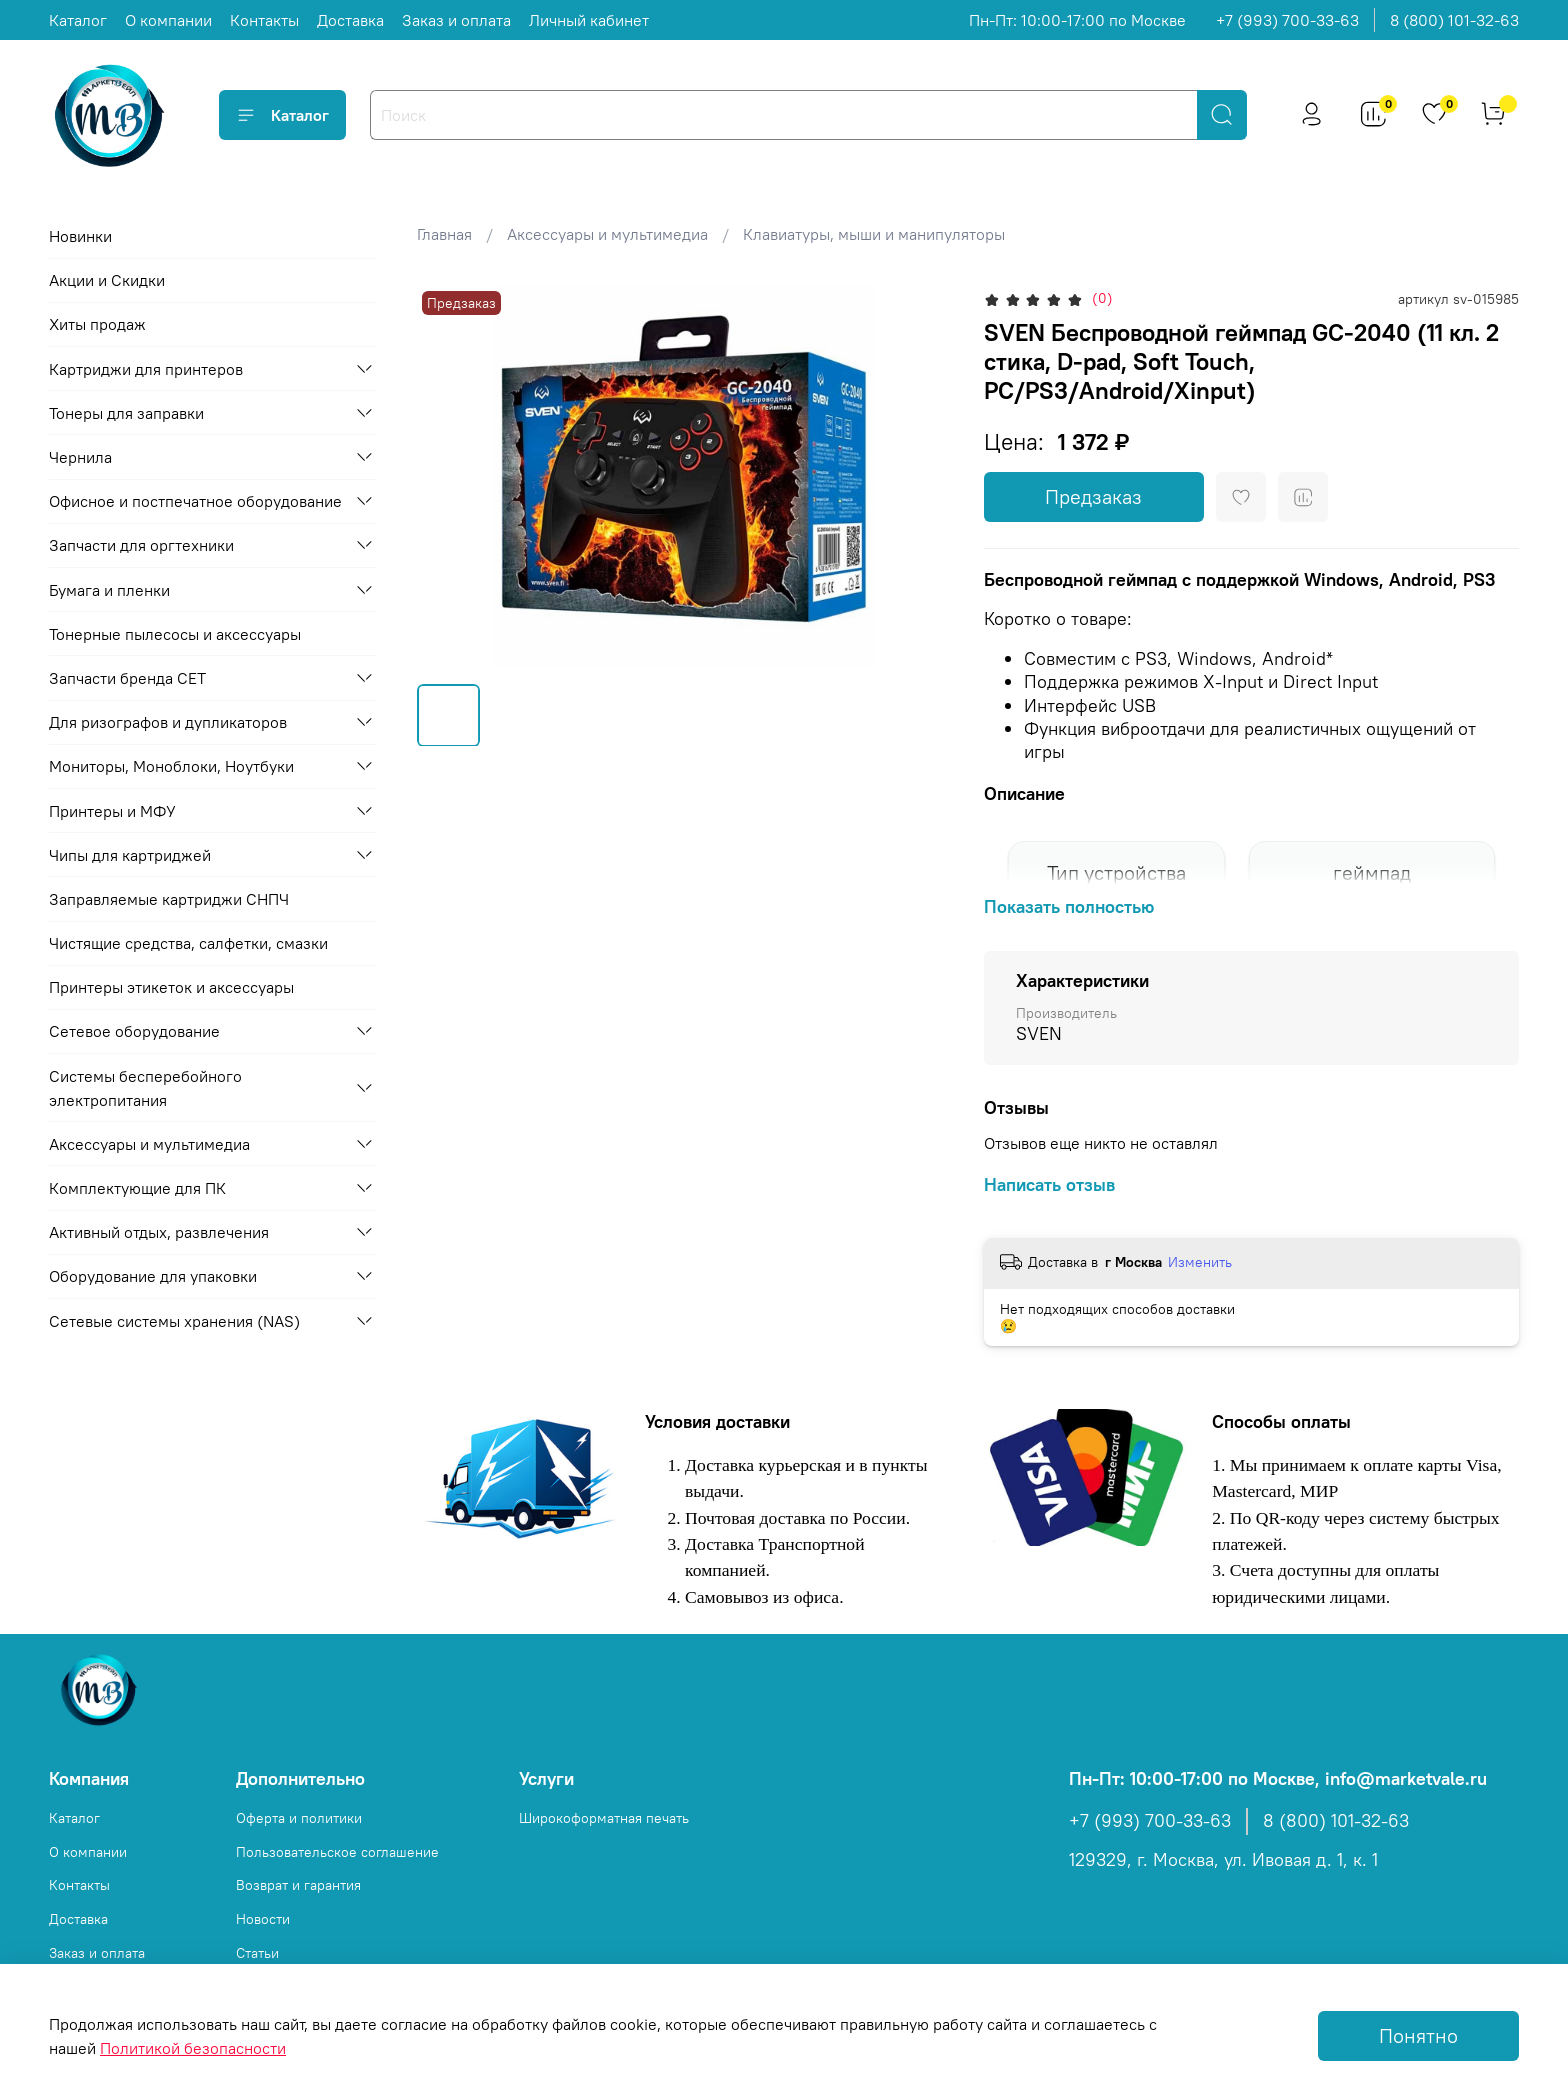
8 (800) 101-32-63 (1454, 20)
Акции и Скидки (107, 280)
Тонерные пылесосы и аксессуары (175, 634)
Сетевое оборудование (134, 1031)
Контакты (264, 20)
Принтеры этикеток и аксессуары (171, 987)
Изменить (1200, 1262)
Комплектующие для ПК (137, 1188)
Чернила (80, 457)
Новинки (80, 236)
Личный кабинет (589, 20)
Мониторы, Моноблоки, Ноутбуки (171, 766)
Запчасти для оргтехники (141, 545)
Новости (263, 1919)
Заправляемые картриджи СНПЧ (169, 899)
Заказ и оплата (456, 20)
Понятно (1418, 2035)
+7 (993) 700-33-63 (1287, 20)
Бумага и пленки (109, 590)
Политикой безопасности (193, 2048)
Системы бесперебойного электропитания (145, 1088)
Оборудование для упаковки (153, 1276)
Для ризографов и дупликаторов (168, 722)
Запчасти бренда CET (127, 678)
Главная (444, 234)
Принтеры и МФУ (112, 811)
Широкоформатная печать (604, 1818)
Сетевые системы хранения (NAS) (174, 1321)
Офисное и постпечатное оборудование (195, 501)
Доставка (350, 20)
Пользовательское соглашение (337, 1852)
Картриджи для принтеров (146, 369)
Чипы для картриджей (130, 855)
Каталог (78, 20)
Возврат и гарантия (298, 1885)
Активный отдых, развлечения (159, 1232)
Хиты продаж (97, 324)
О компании (168, 20)
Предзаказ (1093, 496)
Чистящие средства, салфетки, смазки (188, 943)
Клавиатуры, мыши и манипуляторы (874, 234)
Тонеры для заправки (126, 413)
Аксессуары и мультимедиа (607, 234)
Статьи (257, 1953)
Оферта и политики (299, 1818)
